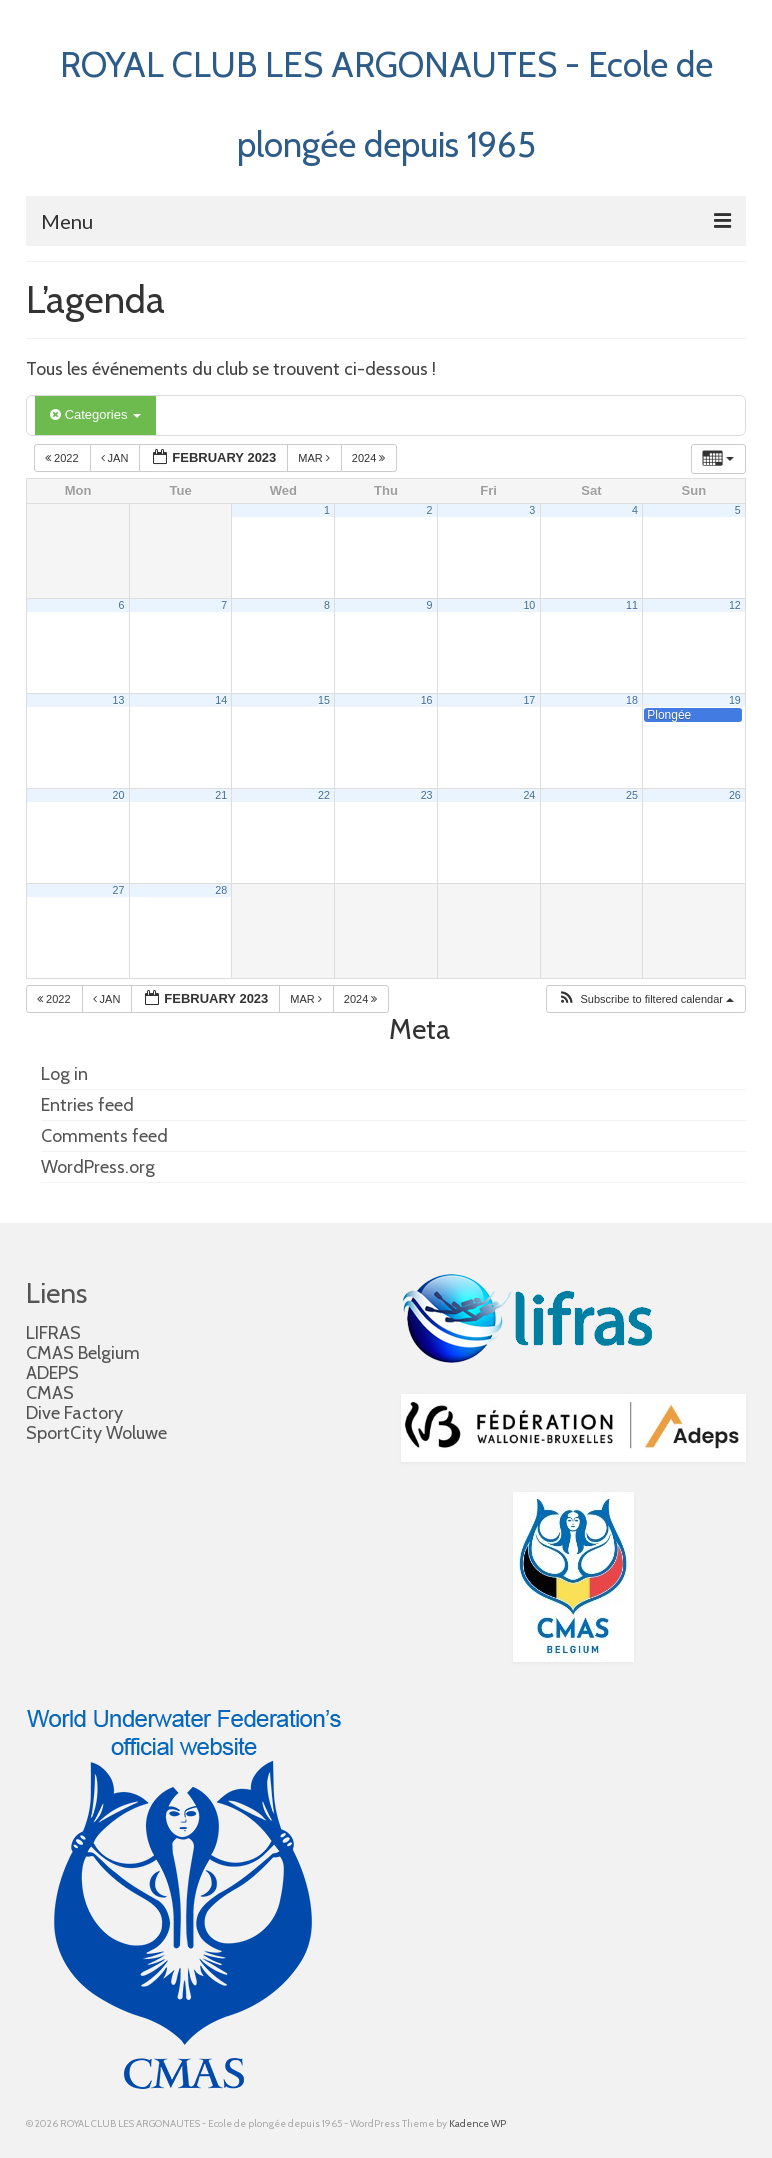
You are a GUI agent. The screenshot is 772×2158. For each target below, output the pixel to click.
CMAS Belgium (83, 1353)
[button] (645, 999)
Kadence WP (477, 2123)
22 (324, 795)
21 (221, 795)
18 (632, 700)
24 (529, 795)
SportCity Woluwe (96, 1433)
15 (324, 700)
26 (735, 795)
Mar (315, 458)
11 (632, 605)
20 (119, 795)
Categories (95, 414)
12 (735, 605)
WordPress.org (98, 1167)
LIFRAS (53, 1333)
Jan (116, 458)
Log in (64, 1074)
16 (427, 700)
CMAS (50, 1393)
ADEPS (52, 1373)
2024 (370, 458)
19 (735, 700)
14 (221, 700)
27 (119, 890)
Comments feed (104, 1136)
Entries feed (87, 1105)
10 (529, 605)
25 (632, 795)
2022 (63, 458)
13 (119, 700)
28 (221, 890)
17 (529, 700)
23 (427, 795)
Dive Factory (74, 1413)
